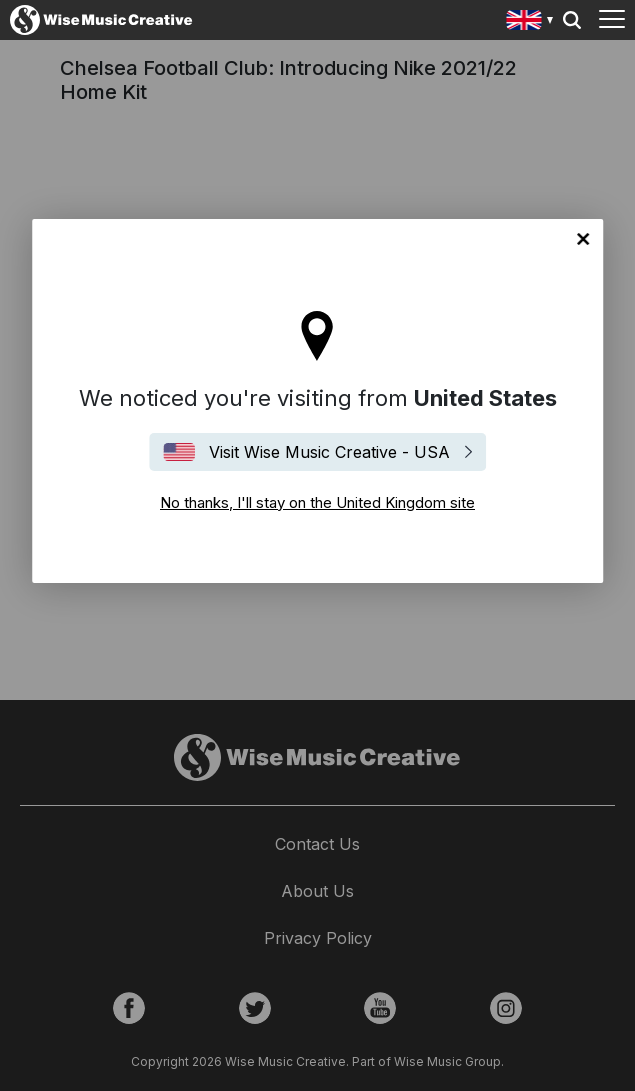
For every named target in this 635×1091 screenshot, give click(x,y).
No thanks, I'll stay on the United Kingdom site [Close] (583, 239)
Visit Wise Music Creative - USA (329, 452)
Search (572, 20)
